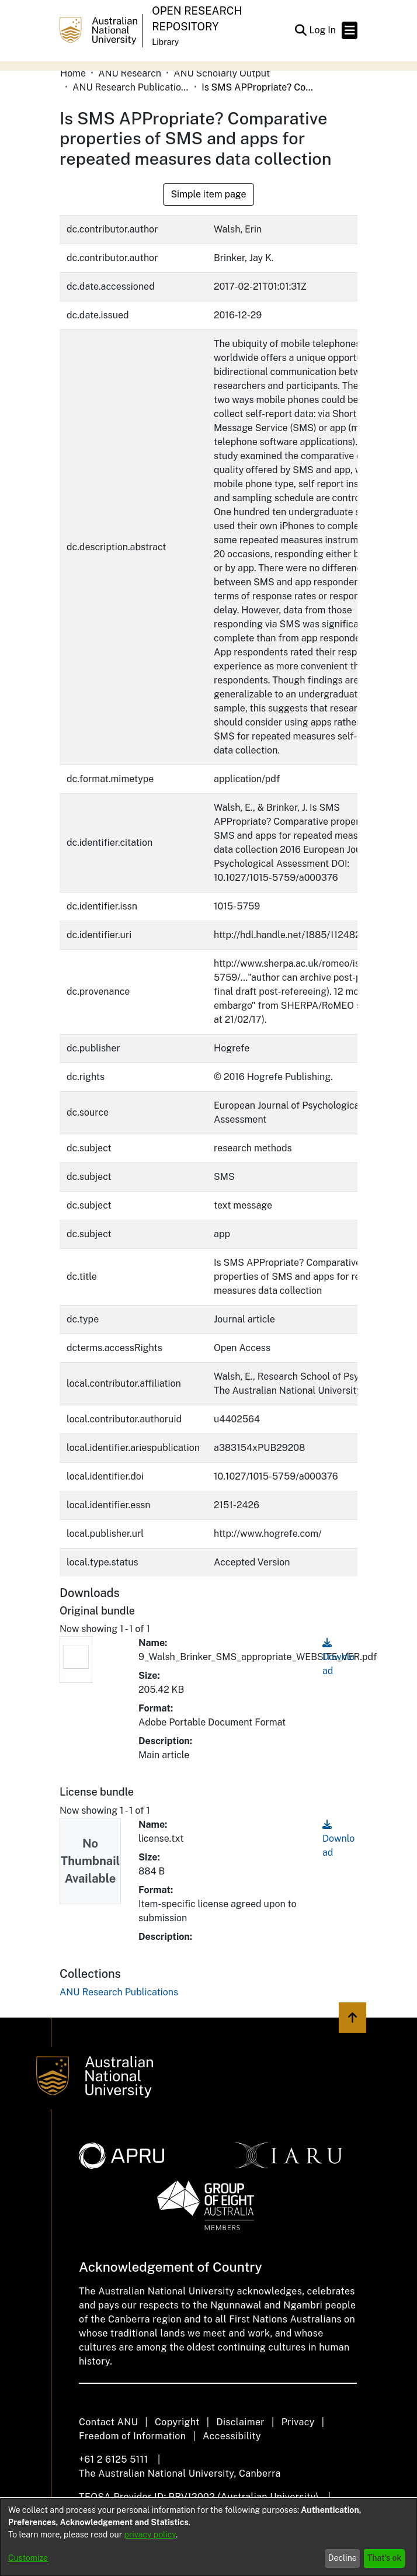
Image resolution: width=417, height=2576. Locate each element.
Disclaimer (240, 2422)
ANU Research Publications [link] (130, 87)
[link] (119, 1992)
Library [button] (165, 42)
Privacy (298, 2422)
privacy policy (150, 2534)
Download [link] (338, 1656)
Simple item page (208, 194)
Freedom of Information (132, 2436)
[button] (300, 30)
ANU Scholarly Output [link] (221, 73)
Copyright (177, 2422)
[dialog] (208, 2537)
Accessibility (232, 2436)
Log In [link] (323, 30)
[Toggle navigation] (349, 30)
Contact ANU (108, 2422)
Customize (28, 2558)
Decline (342, 2558)
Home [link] (73, 73)
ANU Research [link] (129, 73)
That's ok (384, 2558)
